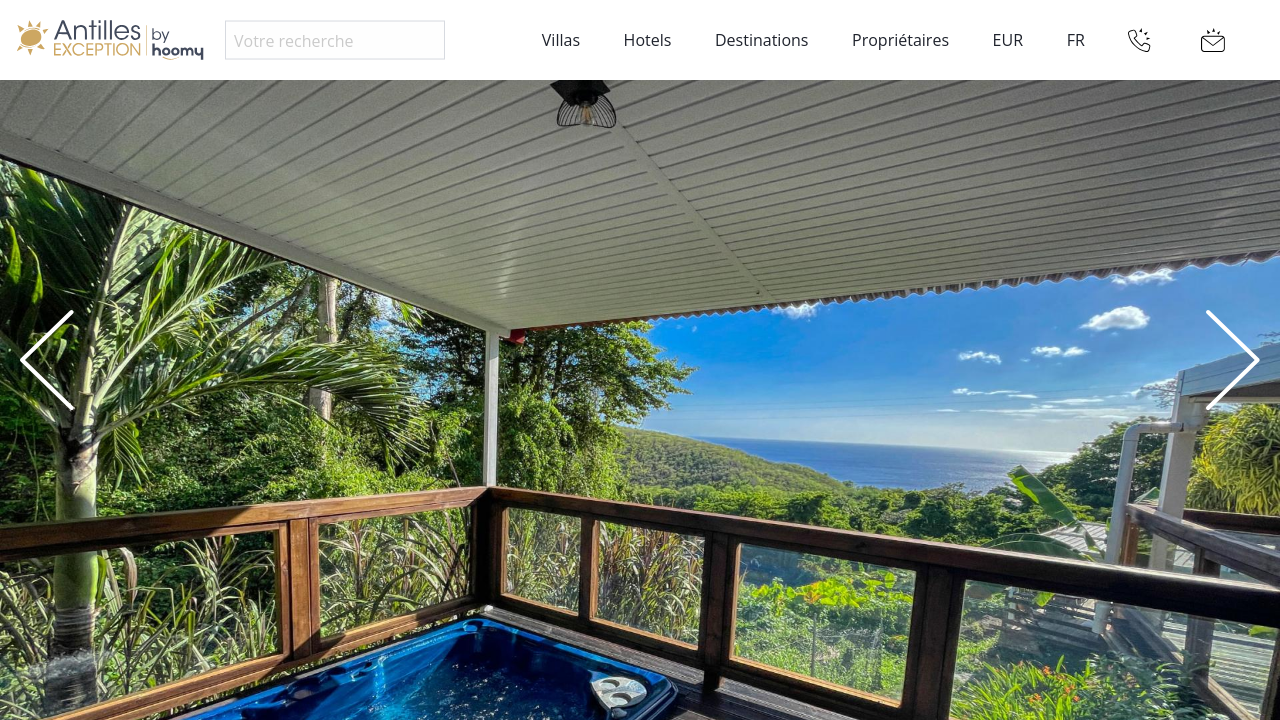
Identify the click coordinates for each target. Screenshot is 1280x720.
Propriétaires (900, 40)
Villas (561, 40)
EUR (1008, 40)
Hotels (648, 40)
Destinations (761, 40)
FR (1076, 40)
